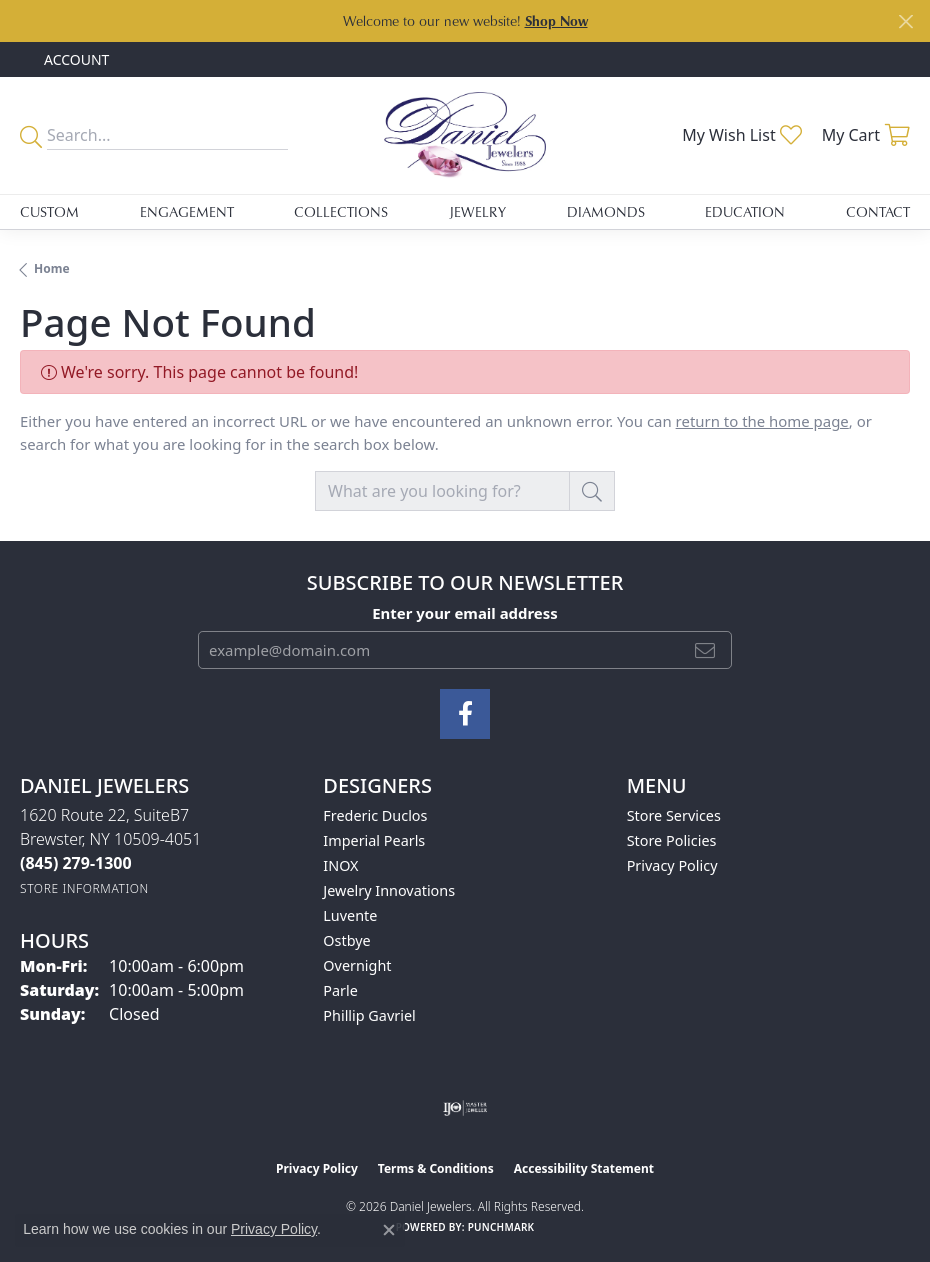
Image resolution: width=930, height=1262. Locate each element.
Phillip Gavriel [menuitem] (369, 1015)
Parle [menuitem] (340, 990)
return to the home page (762, 421)
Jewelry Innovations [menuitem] (389, 890)
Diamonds (606, 211)
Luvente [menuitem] (350, 915)
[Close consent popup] (389, 1230)
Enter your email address (465, 613)
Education (745, 211)
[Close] (905, 21)
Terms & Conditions (436, 1168)
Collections (341, 211)
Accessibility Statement (584, 1168)
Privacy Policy (672, 865)
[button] (74, 59)
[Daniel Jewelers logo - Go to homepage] (465, 135)
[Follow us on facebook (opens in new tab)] (465, 714)
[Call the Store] (76, 863)
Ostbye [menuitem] (346, 940)
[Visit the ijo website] (465, 1108)
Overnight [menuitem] (357, 965)
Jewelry (477, 211)
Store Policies (672, 840)
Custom (49, 211)
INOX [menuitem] (340, 865)
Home (52, 268)
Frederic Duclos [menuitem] (375, 815)
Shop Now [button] (556, 20)
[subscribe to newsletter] (705, 650)
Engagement (187, 211)
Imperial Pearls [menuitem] (374, 840)
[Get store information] (84, 888)
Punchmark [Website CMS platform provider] (501, 1227)
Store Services (674, 815)
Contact (878, 211)
